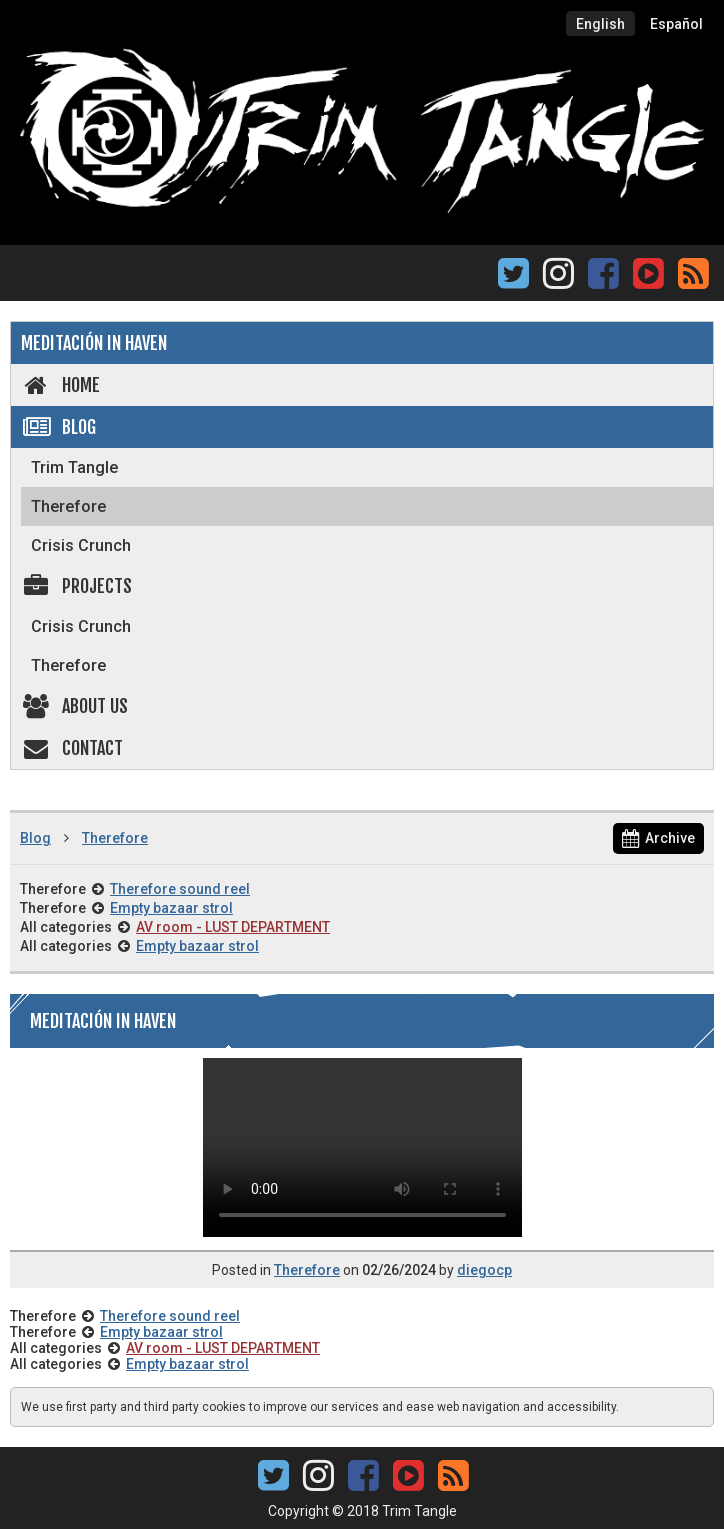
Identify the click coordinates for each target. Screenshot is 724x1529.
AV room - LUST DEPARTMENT (233, 927)
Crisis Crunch (81, 545)
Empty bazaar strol (171, 908)
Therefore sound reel (180, 889)
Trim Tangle (74, 467)
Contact (72, 748)
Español (676, 24)
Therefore (68, 506)
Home (60, 385)
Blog (58, 427)
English (600, 24)
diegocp (484, 1270)
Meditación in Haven (94, 343)
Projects (76, 586)
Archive (658, 838)
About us (74, 706)
